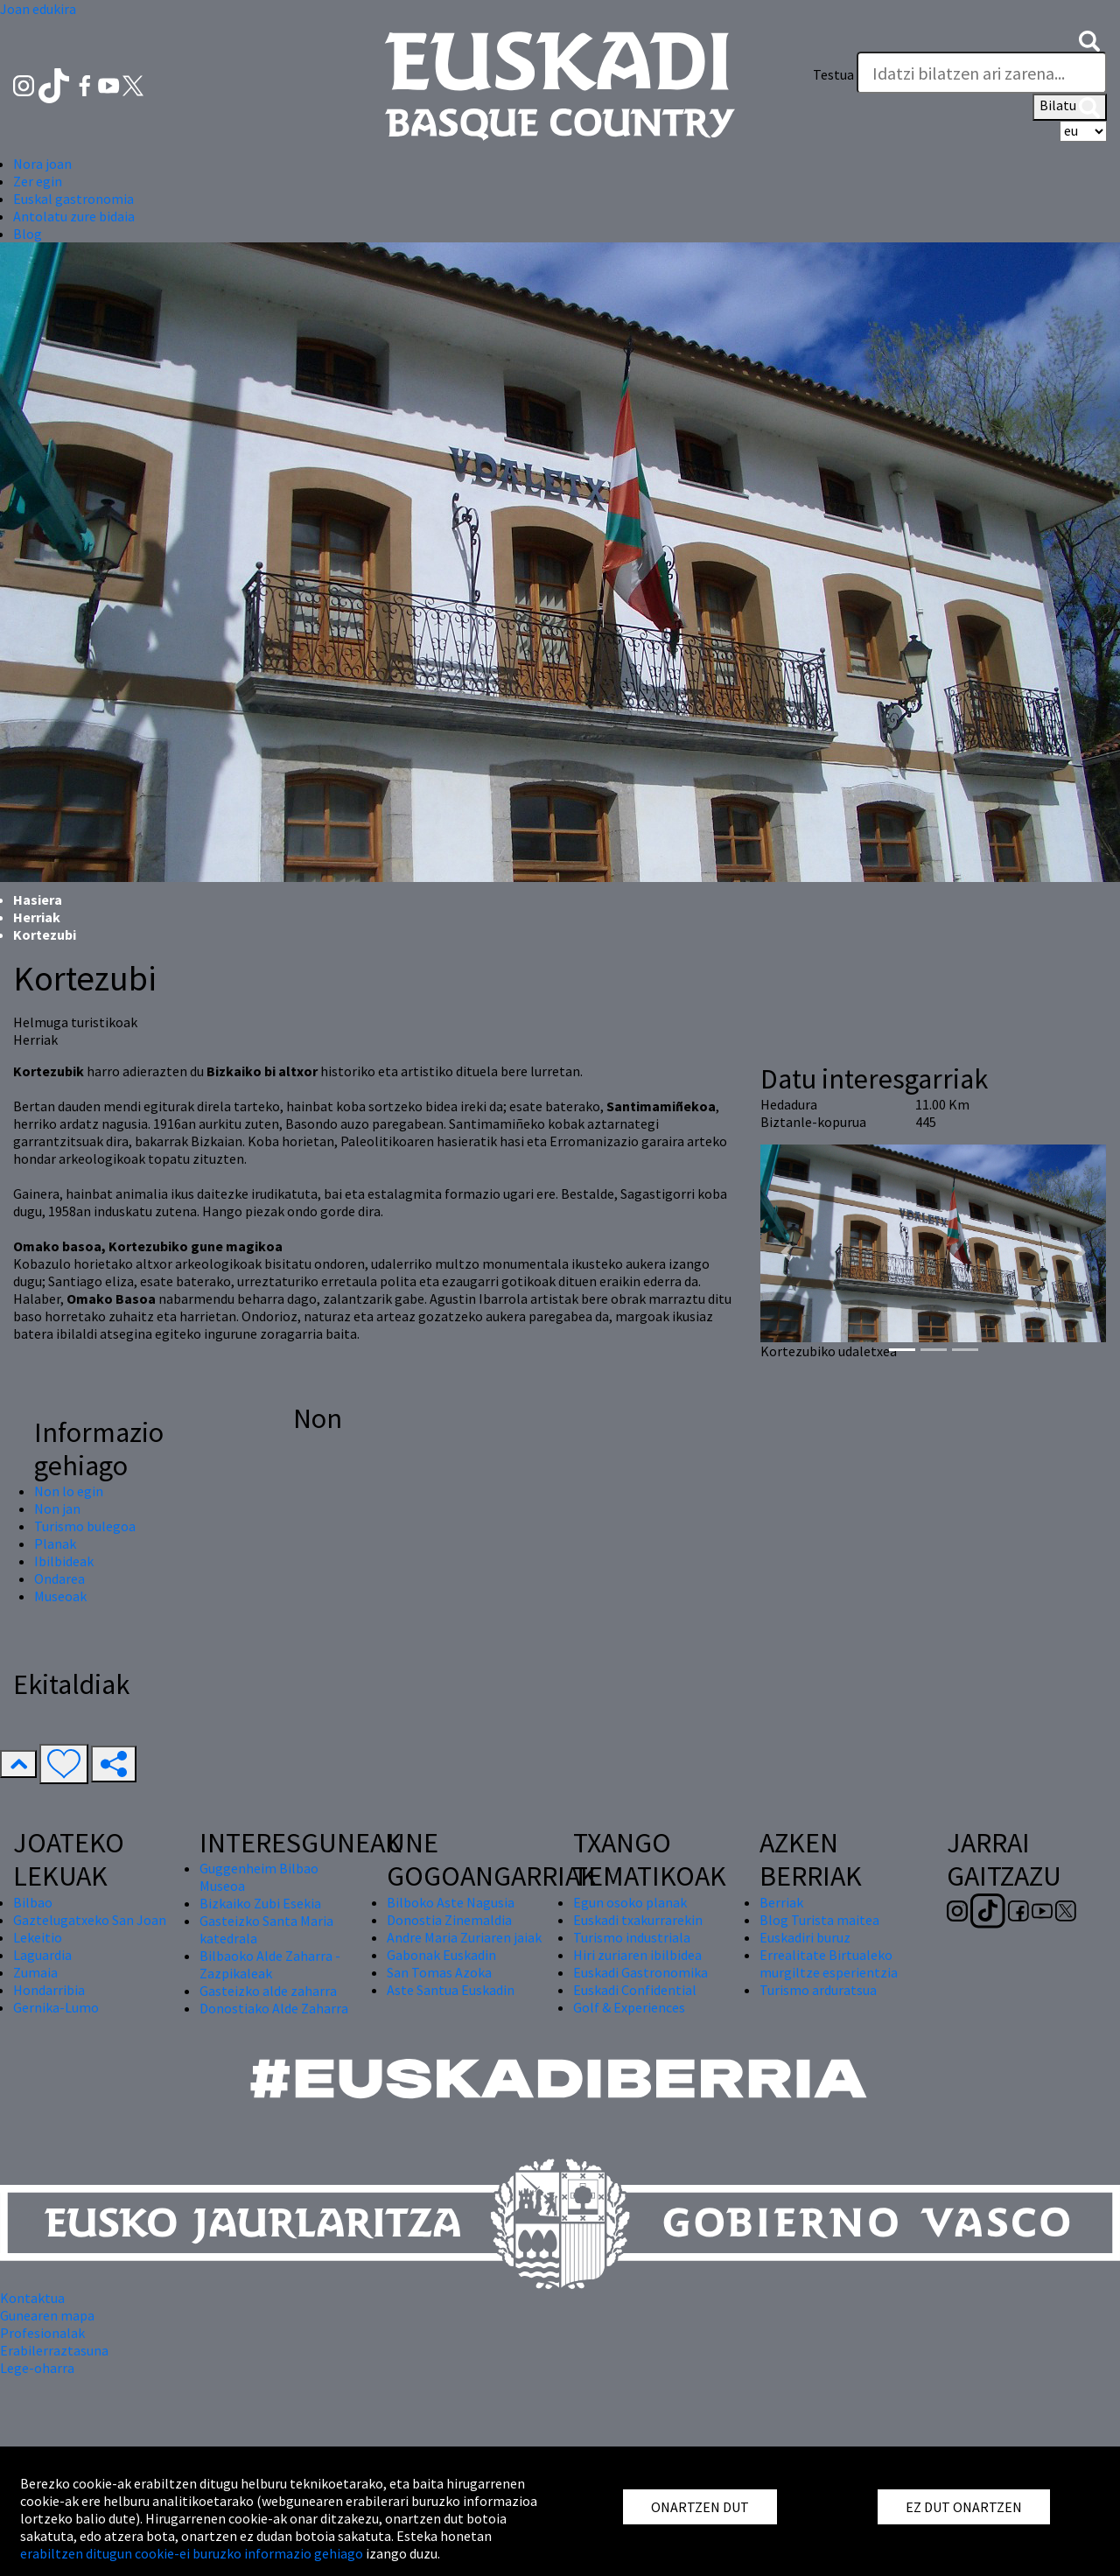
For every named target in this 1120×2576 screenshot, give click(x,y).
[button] (1089, 39)
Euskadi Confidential (634, 1989)
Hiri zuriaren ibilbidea (637, 1955)
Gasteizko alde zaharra (268, 1990)
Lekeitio (37, 1937)
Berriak (781, 1902)
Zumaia (35, 1972)
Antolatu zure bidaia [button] (74, 216)
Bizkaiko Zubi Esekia (260, 1903)
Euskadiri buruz (805, 1937)
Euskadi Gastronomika (640, 1972)
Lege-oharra (37, 2367)
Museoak (60, 1596)
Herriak (36, 917)
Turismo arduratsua (818, 1989)
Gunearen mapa (47, 2315)
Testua (833, 74)
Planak (55, 1543)
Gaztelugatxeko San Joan (89, 1919)
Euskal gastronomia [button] (73, 198)
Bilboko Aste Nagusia (450, 1902)
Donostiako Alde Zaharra (274, 2008)
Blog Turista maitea (819, 1919)
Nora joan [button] (42, 163)
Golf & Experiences (629, 2007)
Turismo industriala (631, 1937)
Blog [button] (27, 233)
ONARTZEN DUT (700, 2507)
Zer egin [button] (37, 181)
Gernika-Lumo (56, 2007)
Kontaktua (32, 2297)
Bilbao (32, 1902)
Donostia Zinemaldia (449, 1919)
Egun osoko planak (630, 1902)
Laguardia (42, 1955)
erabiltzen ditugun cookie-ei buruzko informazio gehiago (191, 2553)
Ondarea (59, 1578)
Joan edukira (38, 9)
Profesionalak (42, 2333)
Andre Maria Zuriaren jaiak (464, 1937)
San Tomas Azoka (439, 1972)
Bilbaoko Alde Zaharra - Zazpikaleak (270, 1964)
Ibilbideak (64, 1561)
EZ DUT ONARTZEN (964, 2507)
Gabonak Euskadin (441, 1955)
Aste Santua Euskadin (450, 1989)
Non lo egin (68, 1491)
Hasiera (37, 899)
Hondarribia (49, 1989)
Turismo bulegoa (85, 1526)
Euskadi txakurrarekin (638, 1919)
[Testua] (982, 73)
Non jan (57, 1508)
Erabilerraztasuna (54, 2350)
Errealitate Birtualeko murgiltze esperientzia (829, 1963)
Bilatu (1070, 106)
